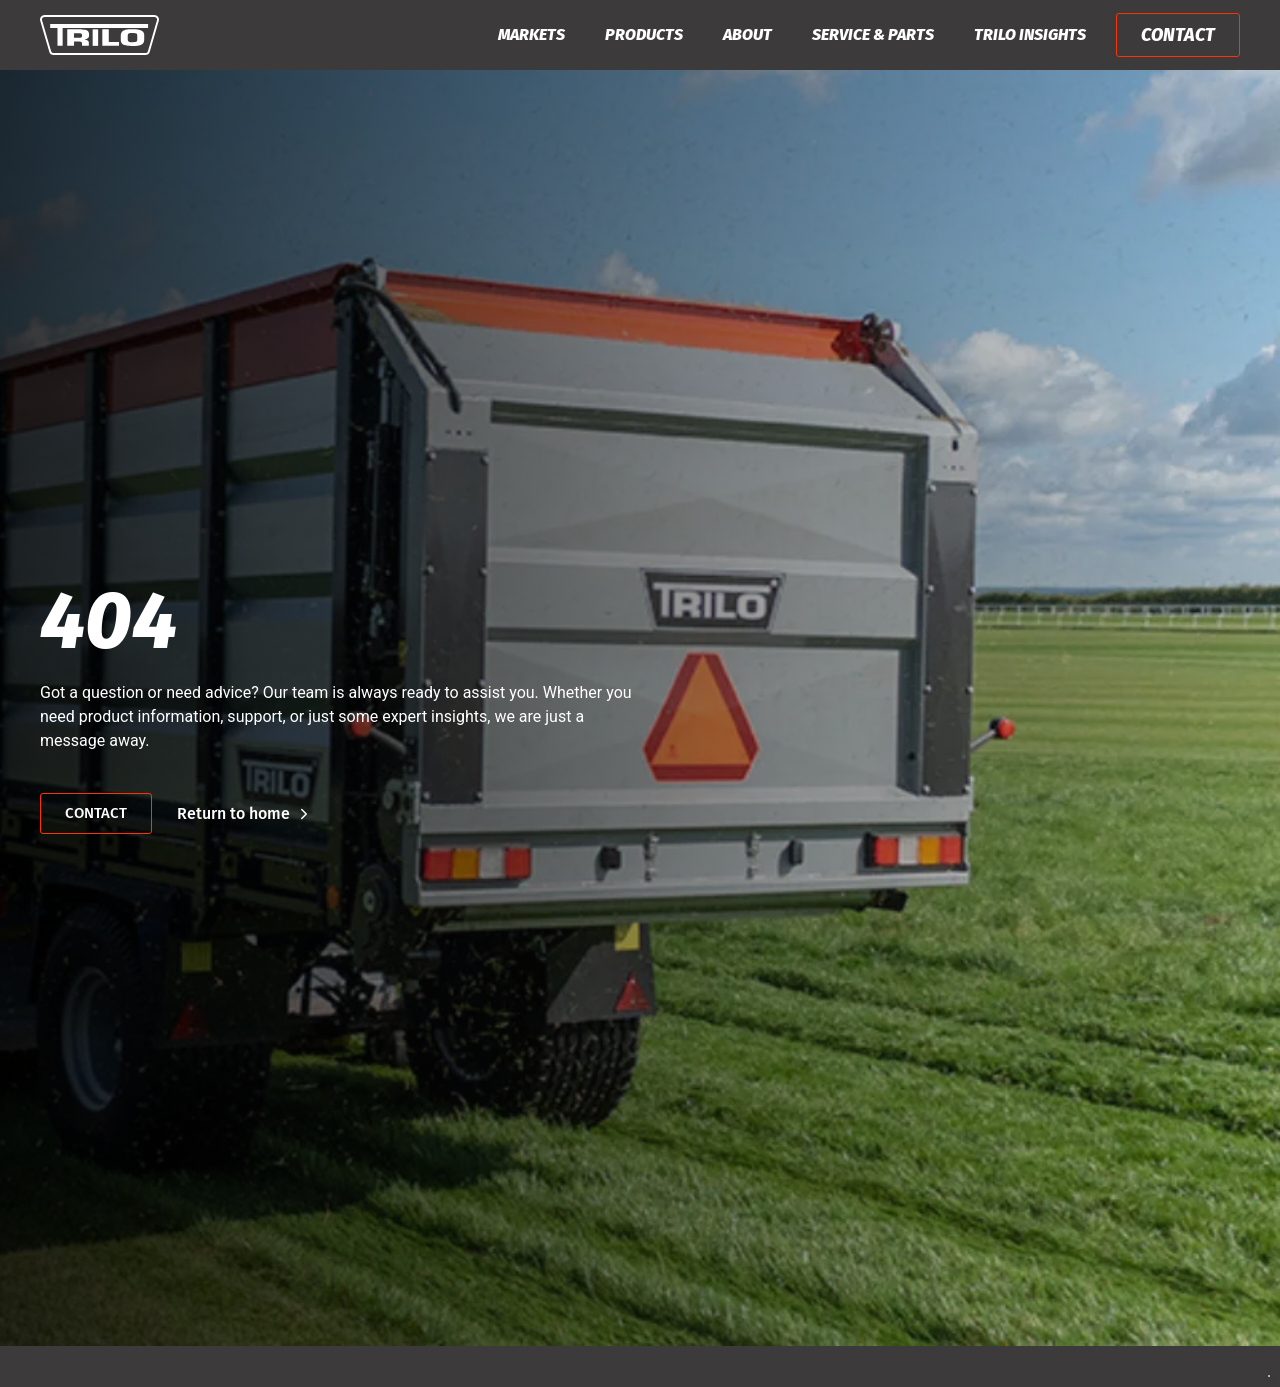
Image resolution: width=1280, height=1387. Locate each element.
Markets (531, 34)
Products (644, 34)
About (747, 34)
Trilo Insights (1030, 34)
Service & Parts (873, 34)
